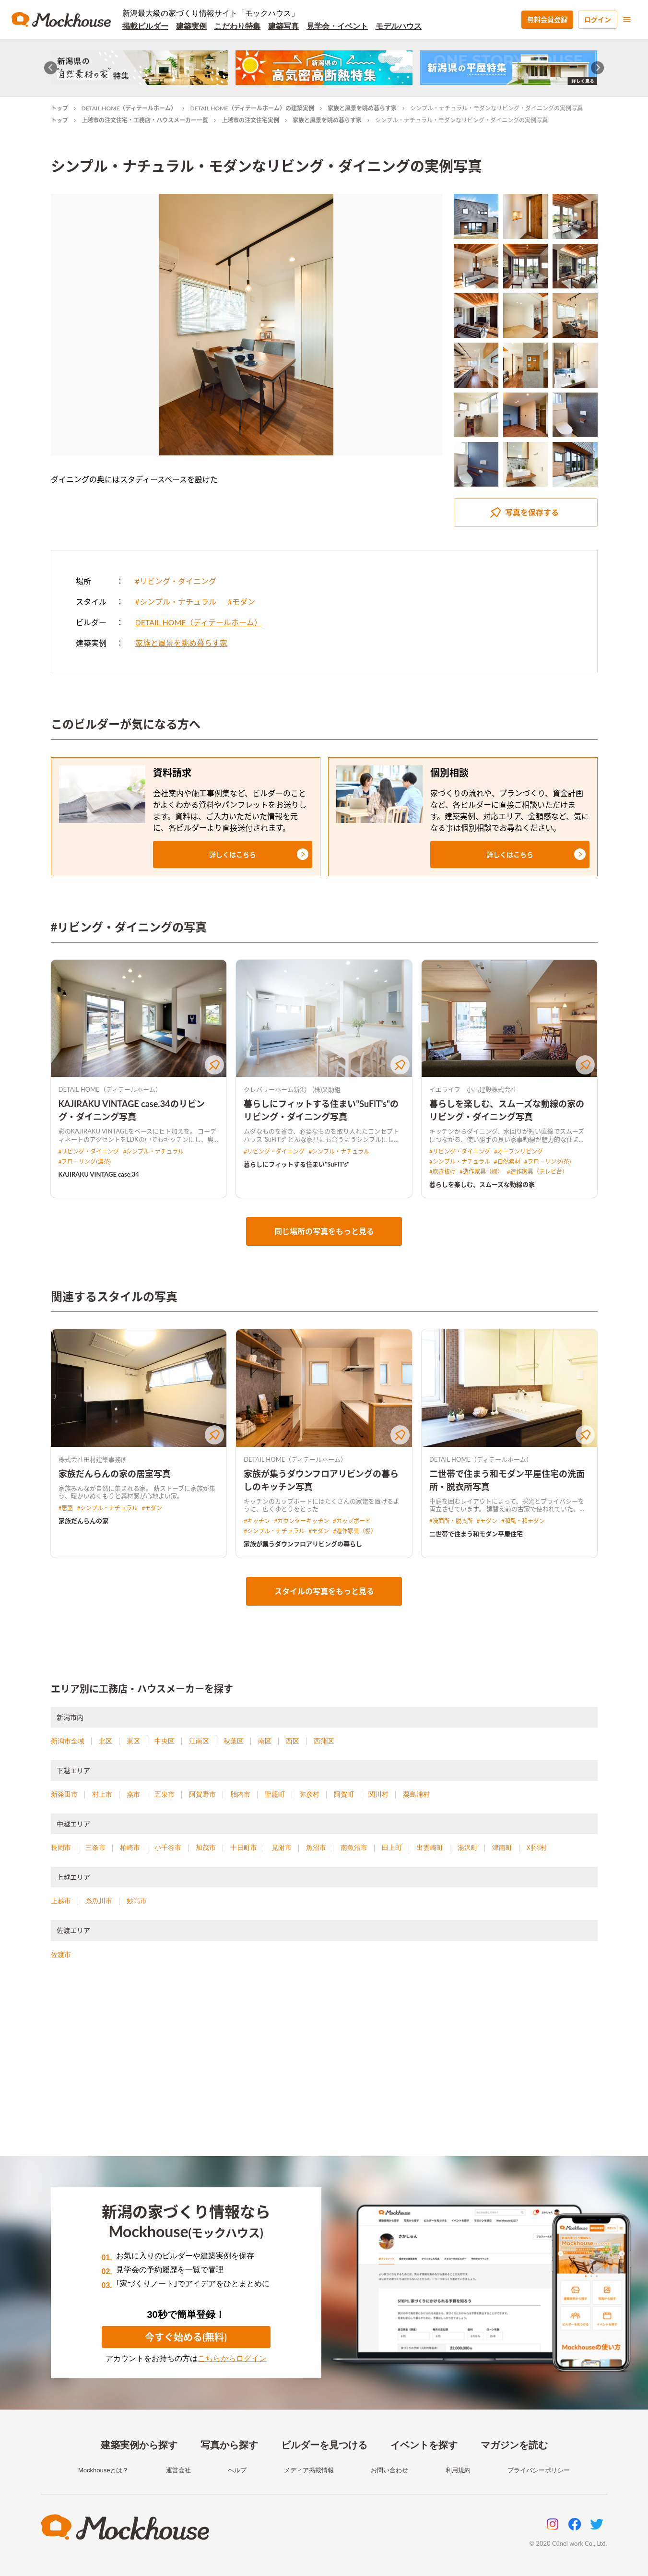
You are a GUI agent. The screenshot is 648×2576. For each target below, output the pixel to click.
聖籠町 (275, 1794)
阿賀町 (344, 1794)
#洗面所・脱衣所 (451, 1521)
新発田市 (64, 1794)
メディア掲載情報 (309, 2470)
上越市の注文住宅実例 (250, 120)
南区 (264, 1741)
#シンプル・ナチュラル (175, 601)
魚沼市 (316, 1847)
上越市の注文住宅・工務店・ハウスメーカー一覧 (145, 120)
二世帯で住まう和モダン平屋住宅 (476, 1534)
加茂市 (206, 1847)
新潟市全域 (67, 1741)
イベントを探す (424, 2445)
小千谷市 (167, 1847)
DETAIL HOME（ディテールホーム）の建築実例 (252, 108)
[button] (232, 854)
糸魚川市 (98, 1901)
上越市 (61, 1901)
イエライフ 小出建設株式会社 (473, 1089)
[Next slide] (597, 67)
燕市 (133, 1794)
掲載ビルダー (145, 26)
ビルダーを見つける (324, 2445)
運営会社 (178, 2470)
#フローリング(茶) (547, 1161)
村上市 (102, 1794)
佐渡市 (61, 1954)
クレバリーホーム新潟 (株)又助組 (292, 1089)
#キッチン (257, 1521)
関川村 (378, 1794)
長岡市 (61, 1847)
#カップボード (352, 1521)
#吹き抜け (442, 1171)
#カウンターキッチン (301, 1521)
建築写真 (283, 26)
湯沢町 (468, 1847)
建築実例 (191, 26)
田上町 (392, 1847)
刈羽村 (537, 1847)
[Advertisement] (324, 2070)
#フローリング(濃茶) (85, 1161)
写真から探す (229, 2445)
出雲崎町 (429, 1847)
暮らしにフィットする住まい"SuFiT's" (296, 1164)
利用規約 (458, 2470)
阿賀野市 (202, 1794)
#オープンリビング (518, 1151)
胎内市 (240, 1794)
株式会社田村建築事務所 (93, 1459)
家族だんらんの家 (83, 1521)
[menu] (626, 19)
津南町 (502, 1847)
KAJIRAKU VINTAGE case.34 (99, 1174)
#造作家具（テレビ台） (537, 1171)
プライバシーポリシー (538, 2470)
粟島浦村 (416, 1794)
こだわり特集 (237, 26)
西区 (292, 1741)
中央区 (164, 1741)
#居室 (66, 1508)
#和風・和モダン (523, 1521)
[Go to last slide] (50, 67)
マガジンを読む (514, 2445)
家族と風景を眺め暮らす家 (362, 108)
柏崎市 (130, 1847)
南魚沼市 (354, 1847)
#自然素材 (507, 1161)
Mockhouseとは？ (103, 2470)
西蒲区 (324, 1741)
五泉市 (164, 1794)
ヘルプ (237, 2470)
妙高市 (137, 1901)
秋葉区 (234, 1741)
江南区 (199, 1741)
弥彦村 (309, 1794)
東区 (133, 1741)
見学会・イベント (337, 26)
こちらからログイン (232, 2358)
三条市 (95, 1847)
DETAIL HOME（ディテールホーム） (129, 108)
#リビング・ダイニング (175, 580)
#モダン (241, 601)
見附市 (281, 1847)
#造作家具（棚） (481, 1171)
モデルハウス (399, 26)
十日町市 (243, 1847)
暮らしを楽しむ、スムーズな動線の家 (482, 1184)
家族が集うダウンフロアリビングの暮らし (303, 1544)
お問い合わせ (389, 2470)
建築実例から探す (139, 2445)
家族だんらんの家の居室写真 (115, 1473)
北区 (105, 1741)
